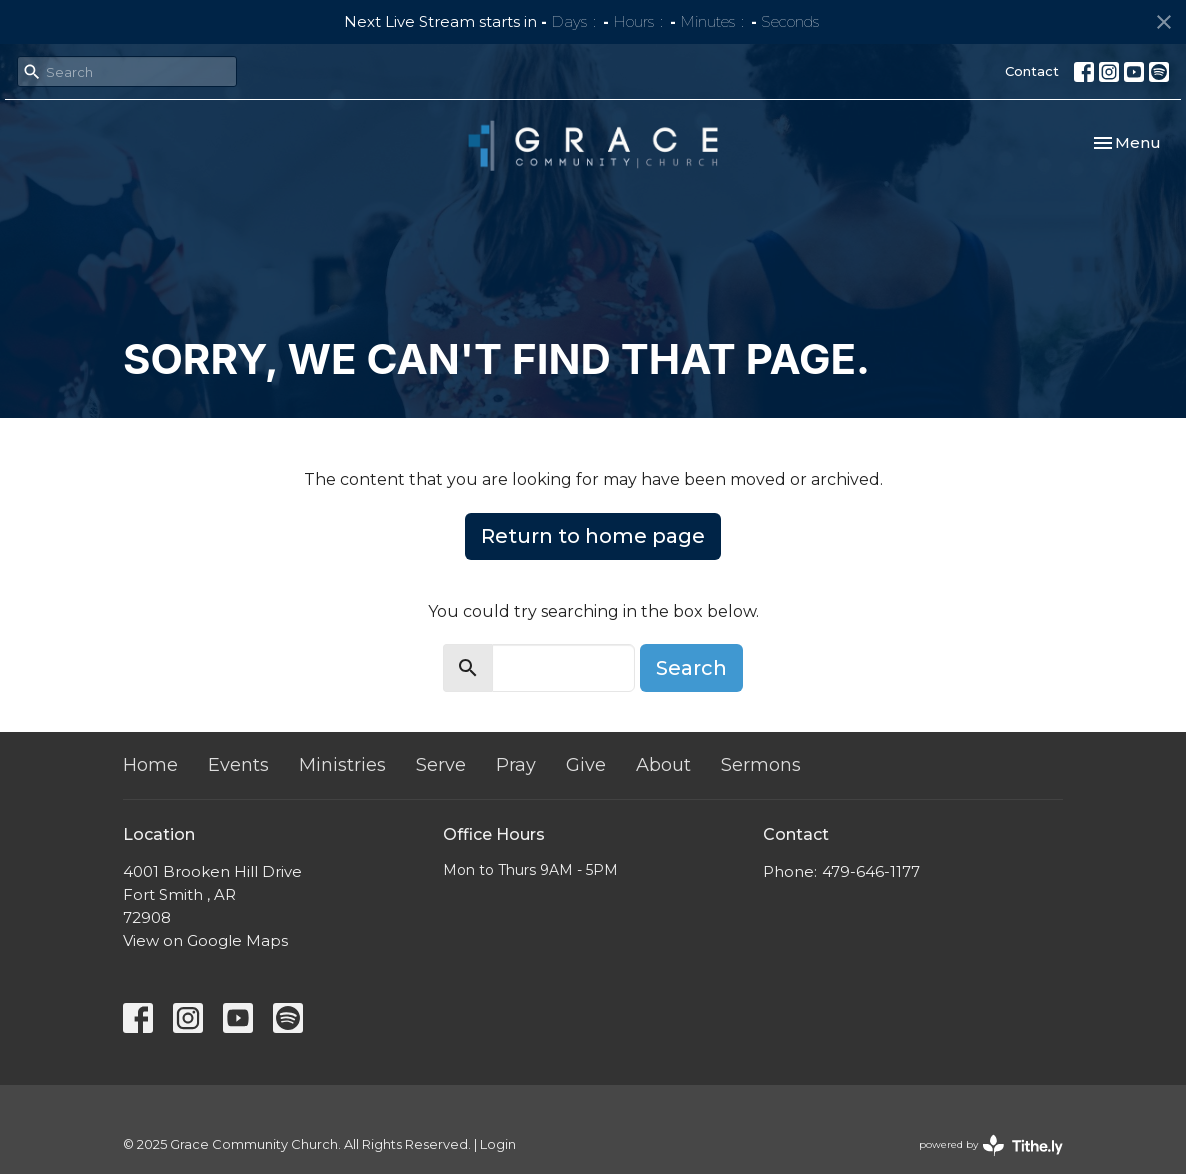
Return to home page (593, 536)
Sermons (761, 765)
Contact (1032, 71)
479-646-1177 (871, 871)
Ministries (342, 765)
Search (691, 668)
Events (238, 765)
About (663, 765)
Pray (516, 765)
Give (586, 765)
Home (150, 765)
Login (498, 1144)
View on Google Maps (205, 940)
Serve (441, 765)
